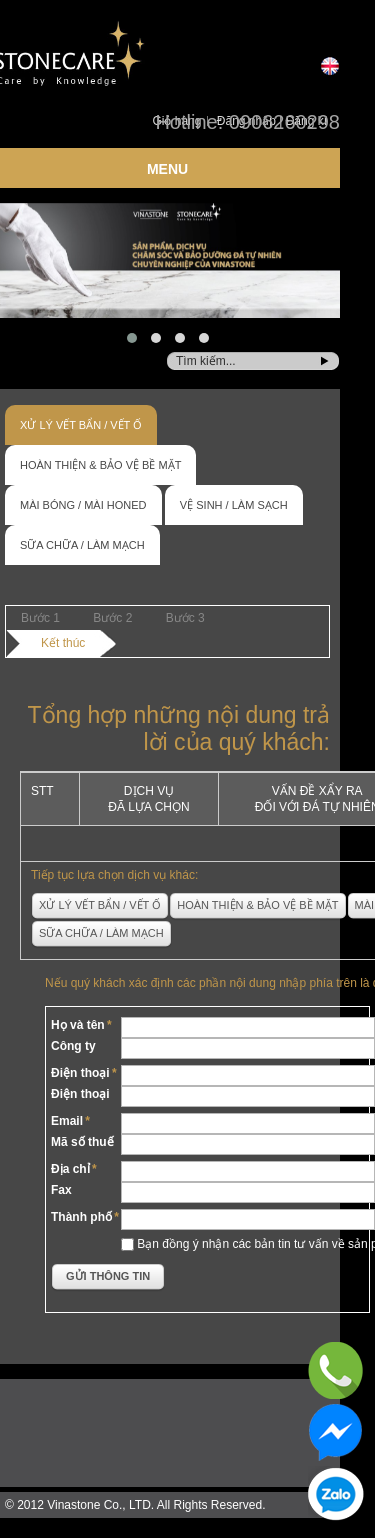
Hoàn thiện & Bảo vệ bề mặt (100, 465)
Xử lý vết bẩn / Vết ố (81, 425)
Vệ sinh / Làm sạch (234, 505)
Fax (61, 1190)
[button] (132, 338)
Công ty (73, 1046)
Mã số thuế (82, 1142)
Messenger (336, 1432)
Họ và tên (78, 1025)
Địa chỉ (70, 1169)
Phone (336, 1370)
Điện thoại (80, 1073)
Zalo (336, 1494)
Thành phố (81, 1217)
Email (67, 1121)
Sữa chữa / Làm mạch (82, 545)
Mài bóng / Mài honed (83, 505)
